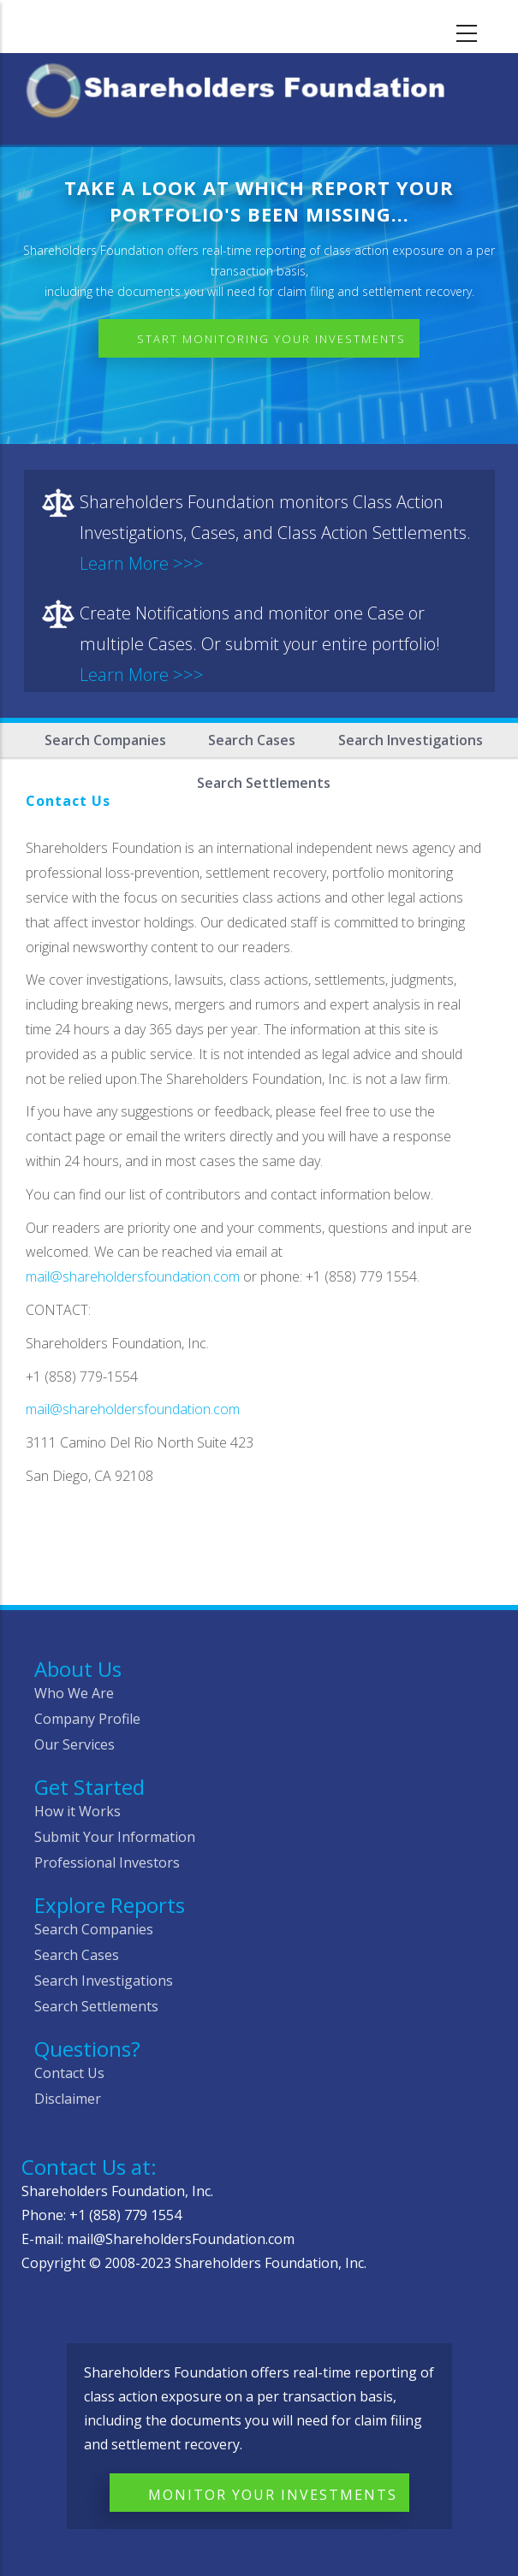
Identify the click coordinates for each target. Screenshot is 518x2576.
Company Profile (87, 1718)
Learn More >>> (142, 563)
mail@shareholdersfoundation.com (133, 1276)
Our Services (74, 1744)
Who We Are (74, 1693)
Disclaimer (67, 2098)
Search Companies (105, 740)
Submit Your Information (114, 1836)
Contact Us (69, 2073)
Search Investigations (410, 740)
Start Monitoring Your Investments (271, 338)
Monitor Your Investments (272, 2494)
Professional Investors (107, 1862)
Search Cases (251, 740)
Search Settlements (96, 2006)
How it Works (77, 1811)
